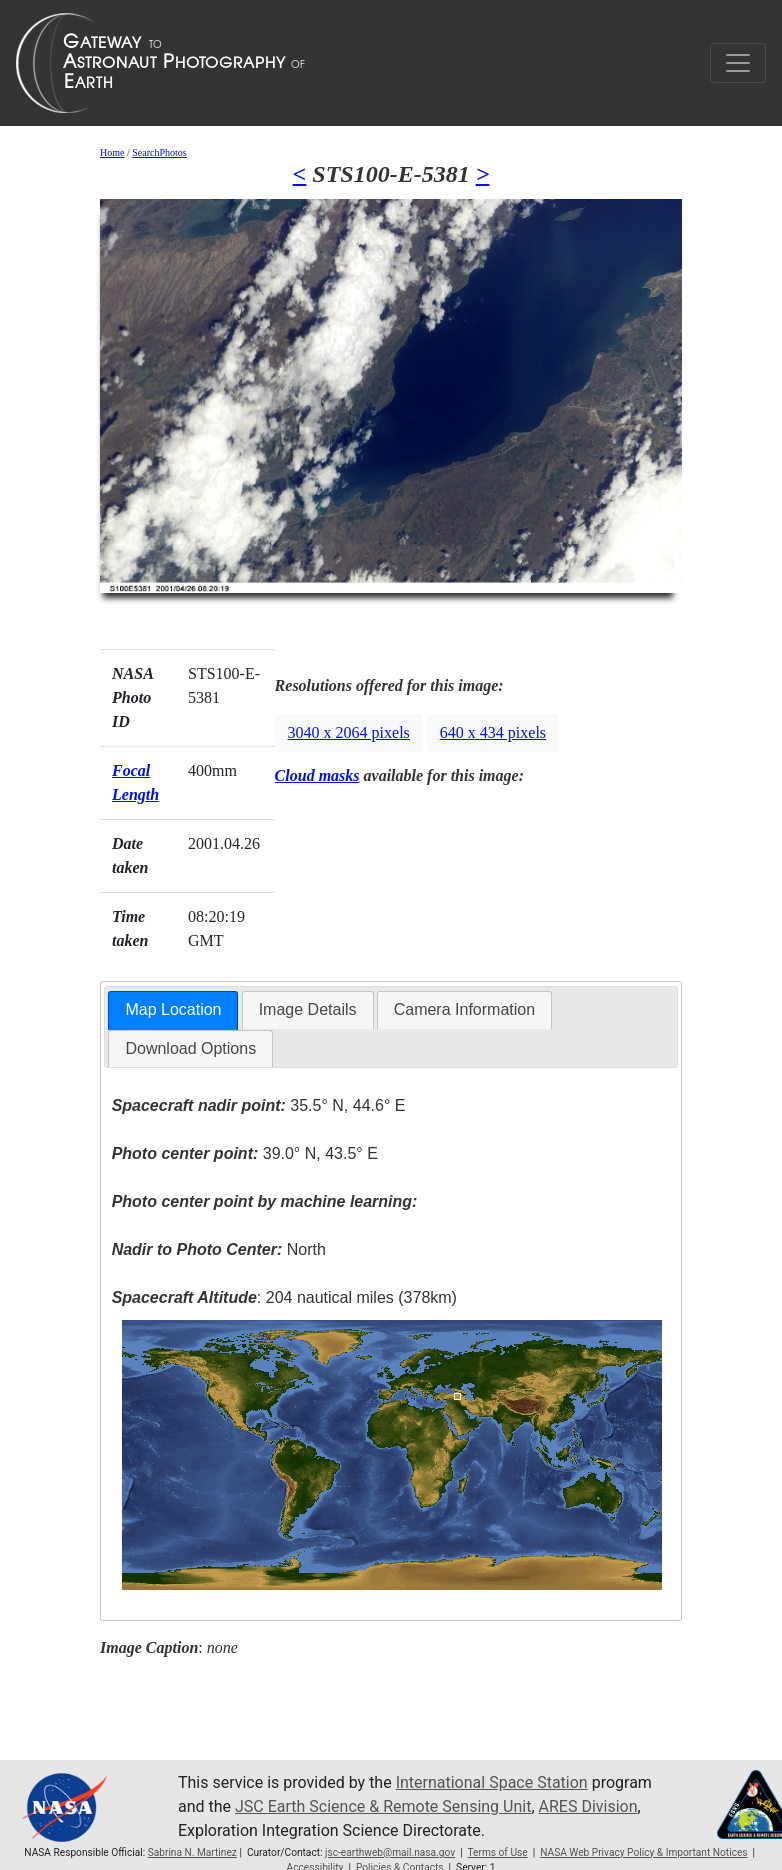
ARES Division (588, 1806)
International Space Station (492, 1782)
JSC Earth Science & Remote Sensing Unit (383, 1806)
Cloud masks (317, 775)
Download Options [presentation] (190, 1048)
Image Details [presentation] (308, 1009)
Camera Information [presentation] (464, 1009)
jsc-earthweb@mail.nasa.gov (390, 1852)
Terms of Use (497, 1852)
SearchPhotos (159, 152)
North (219, 1249)
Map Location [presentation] (173, 1009)
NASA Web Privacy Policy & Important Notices (643, 1852)
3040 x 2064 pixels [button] (349, 732)
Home (112, 152)
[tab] (173, 1010)
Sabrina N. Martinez (192, 1852)
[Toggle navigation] (738, 63)
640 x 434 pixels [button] (493, 732)
